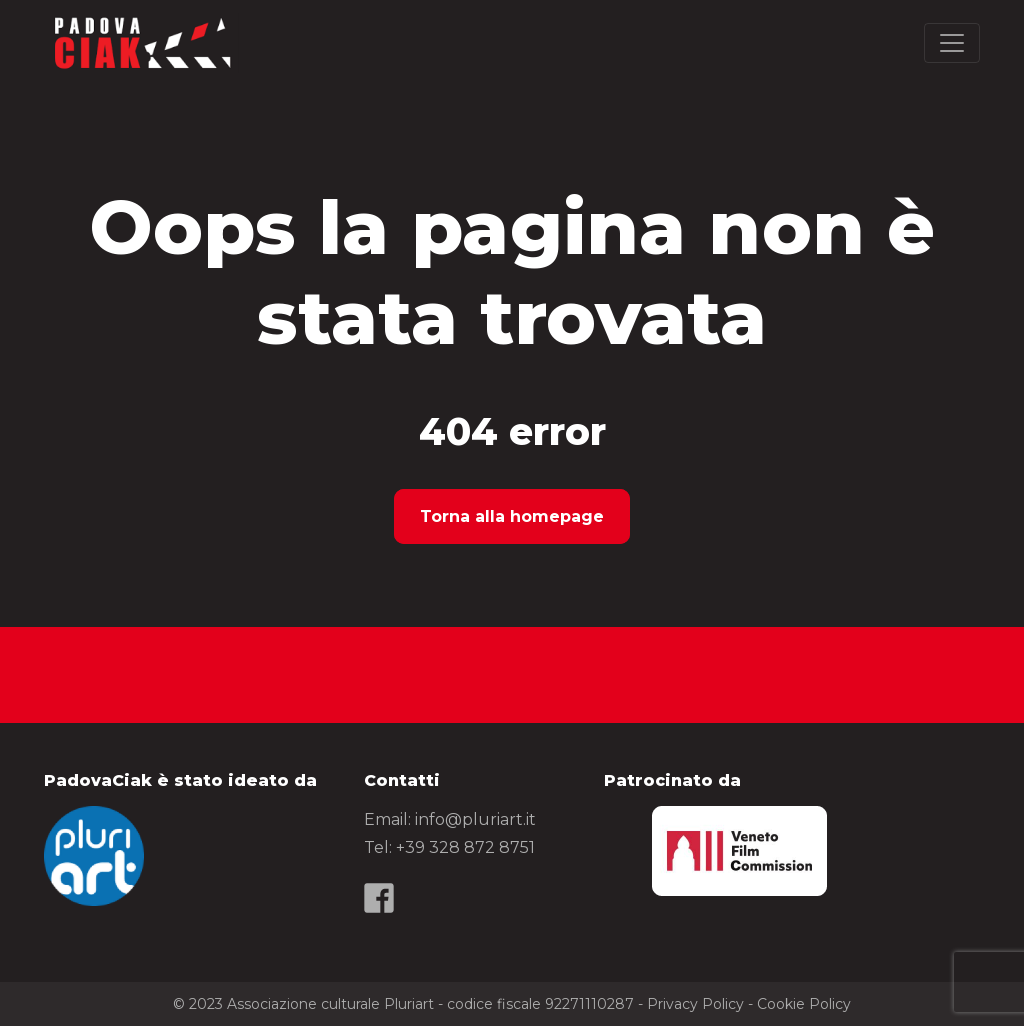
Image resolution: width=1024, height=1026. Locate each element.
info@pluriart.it (475, 819)
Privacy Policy (695, 1004)
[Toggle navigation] (952, 43)
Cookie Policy (804, 1004)
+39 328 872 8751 (465, 847)
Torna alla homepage (512, 516)
